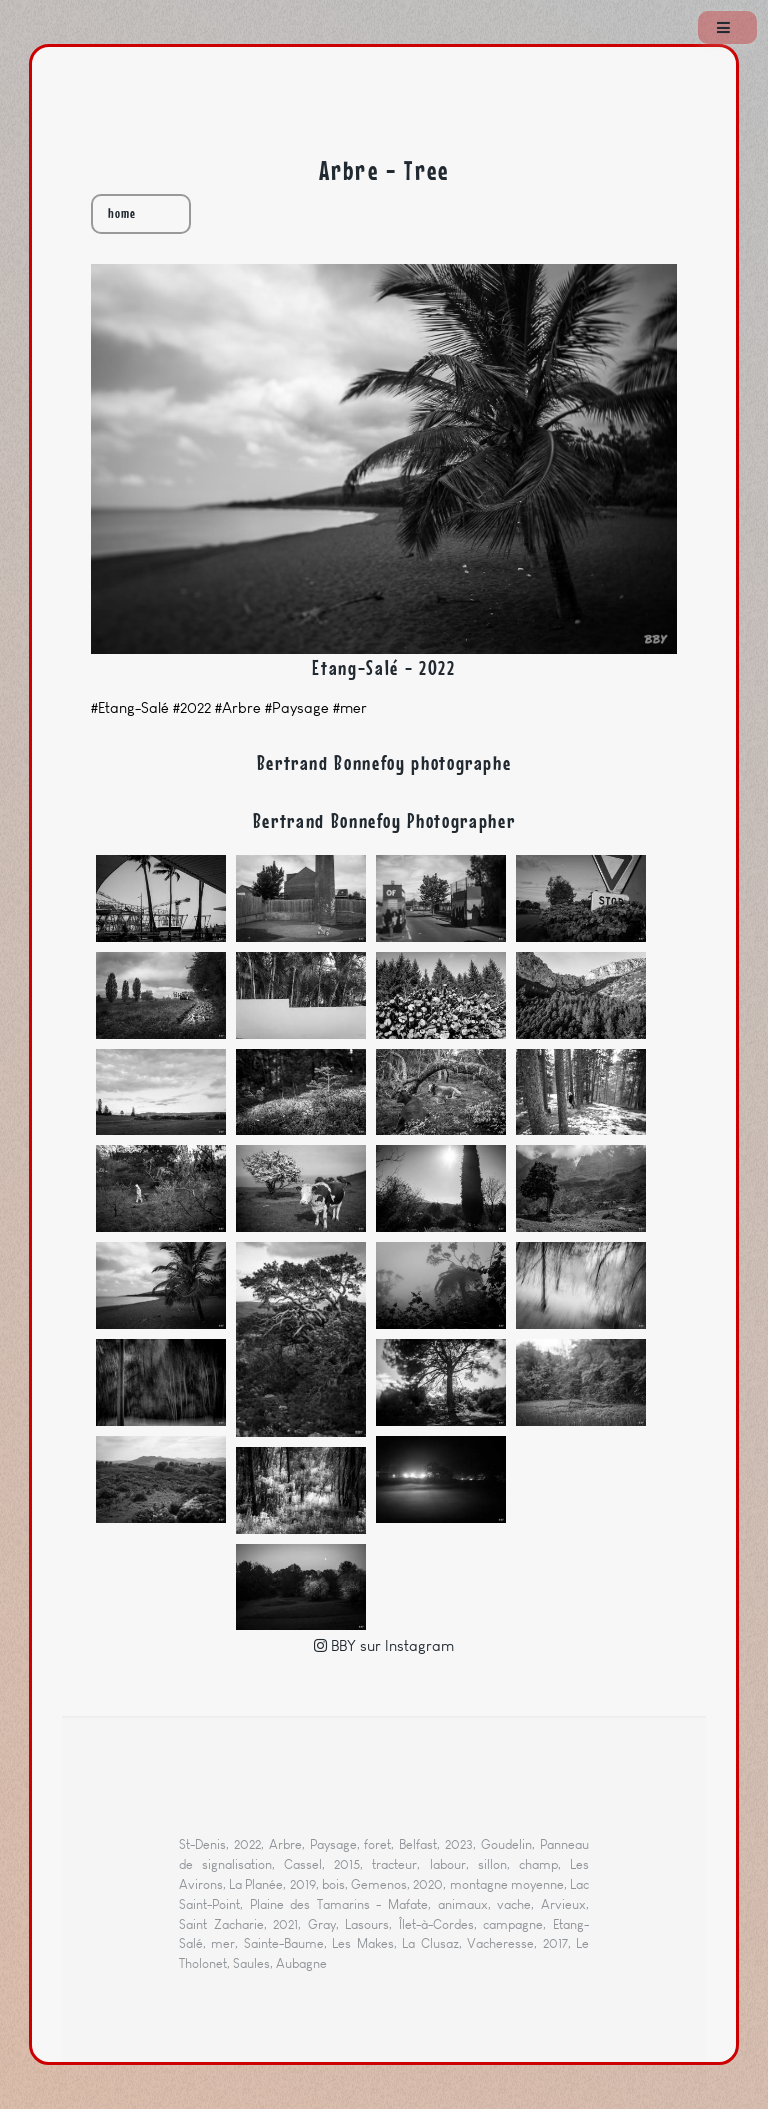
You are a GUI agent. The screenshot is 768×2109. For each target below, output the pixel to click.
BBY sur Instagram (390, 1646)
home (122, 213)
